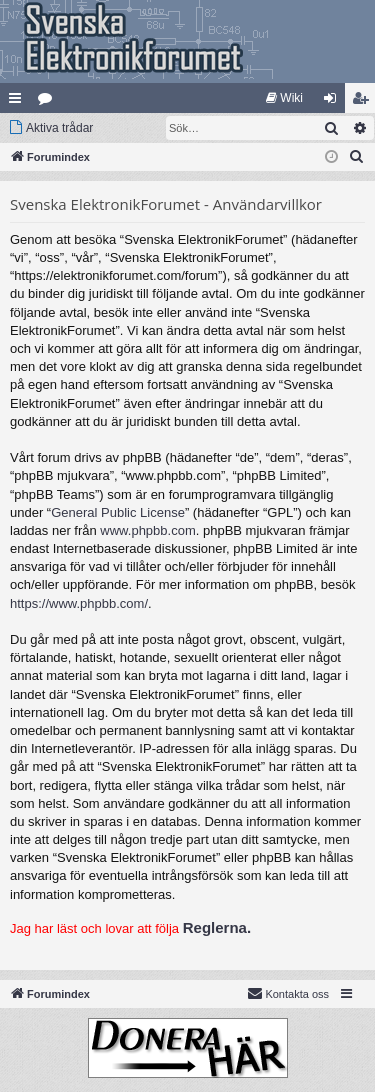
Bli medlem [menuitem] (364, 102)
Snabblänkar (19, 102)
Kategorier (49, 102)
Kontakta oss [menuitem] (288, 993)
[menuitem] (284, 98)
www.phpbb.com (147, 530)
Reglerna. (217, 927)
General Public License (118, 512)
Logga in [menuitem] (334, 102)
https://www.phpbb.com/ (79, 603)
